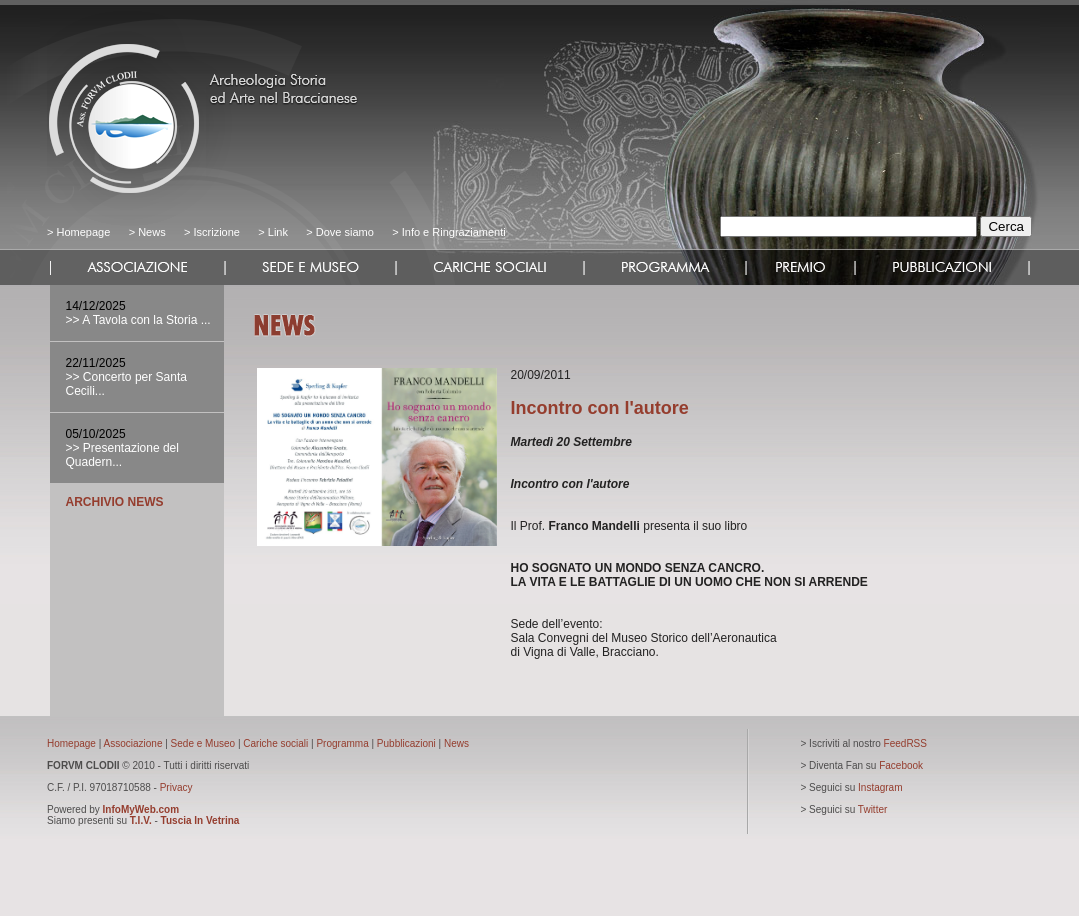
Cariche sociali (275, 743)
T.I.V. (141, 820)
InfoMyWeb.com (141, 809)
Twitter (872, 809)
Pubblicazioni (406, 743)
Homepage (83, 232)
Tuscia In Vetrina (200, 820)
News (152, 232)
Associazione (133, 743)
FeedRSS (905, 743)
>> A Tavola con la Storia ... (138, 320)
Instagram (880, 787)
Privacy (176, 787)
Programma (342, 743)
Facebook (901, 765)
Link (278, 232)
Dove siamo (343, 232)
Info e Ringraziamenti (454, 232)
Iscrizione (216, 232)
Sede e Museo (203, 743)
